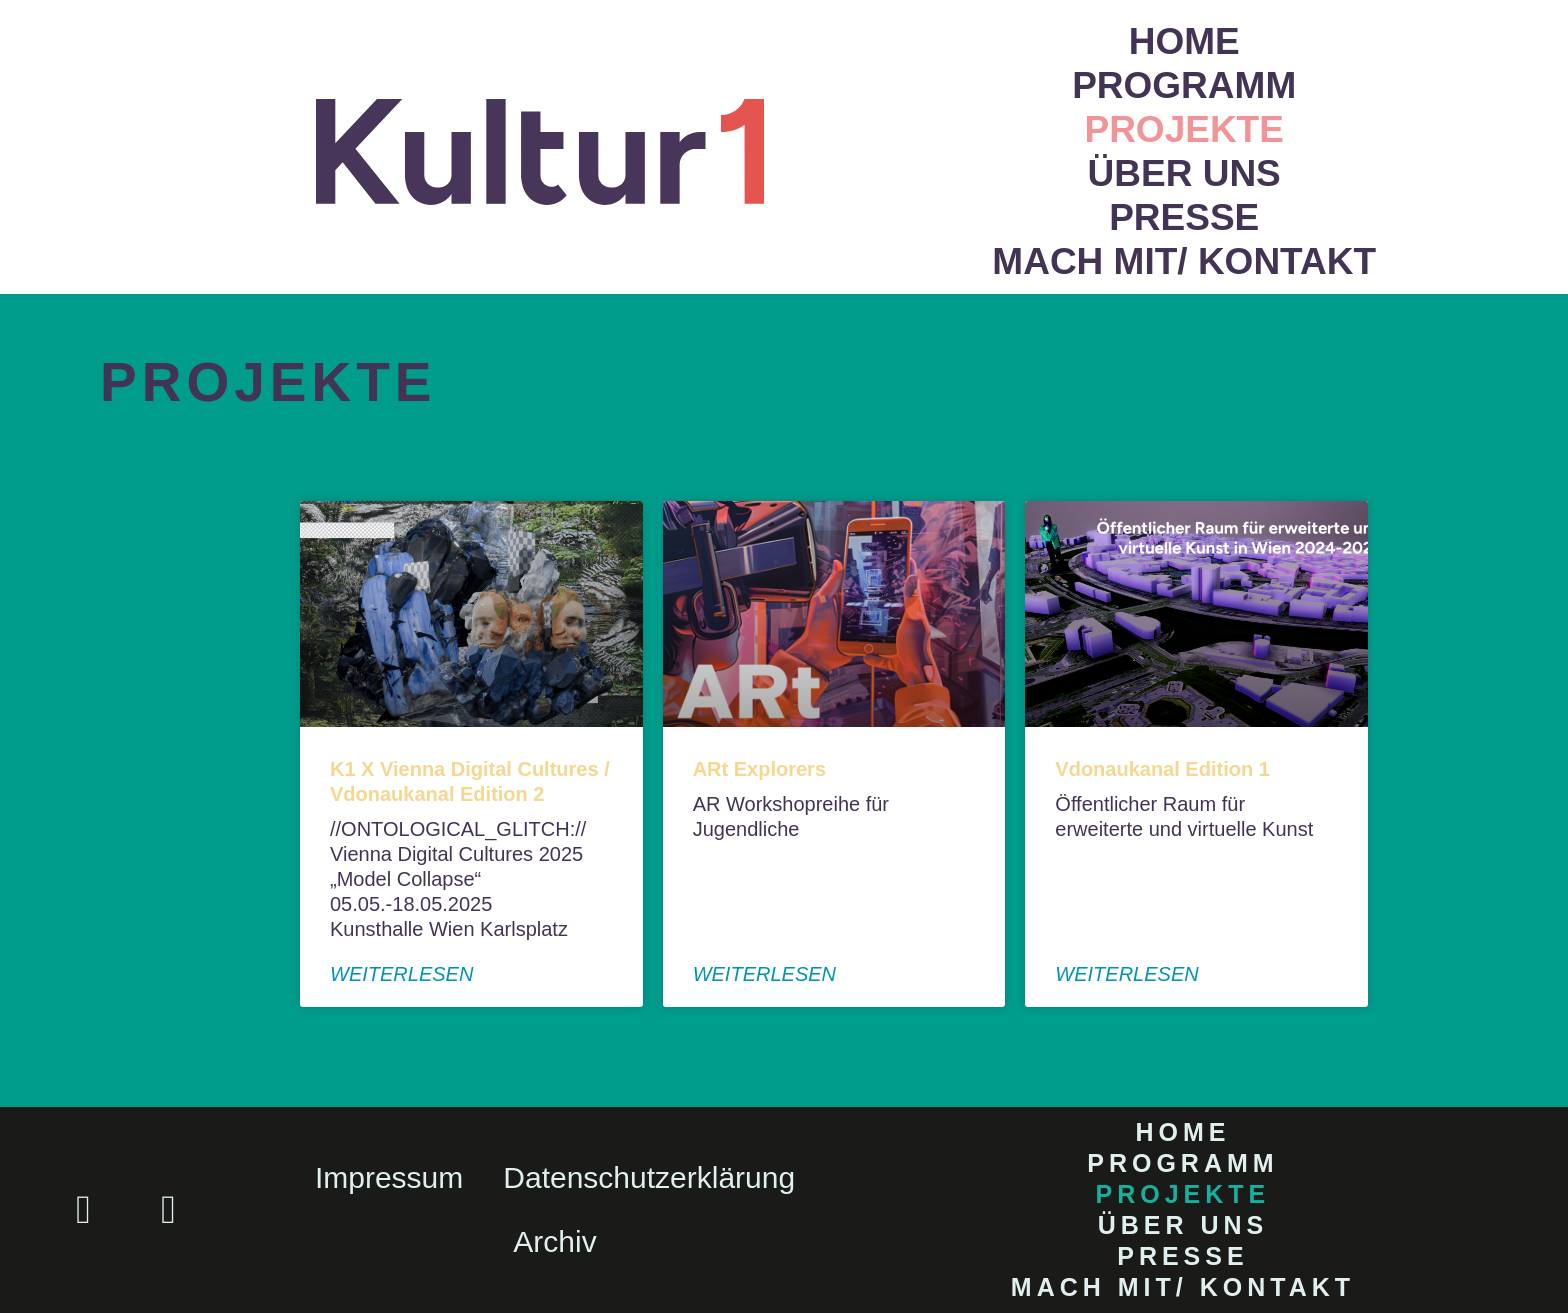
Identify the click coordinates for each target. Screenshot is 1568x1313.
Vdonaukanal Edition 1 (1162, 769)
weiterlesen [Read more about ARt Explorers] (764, 974)
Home (1184, 41)
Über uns (1184, 173)
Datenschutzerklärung (649, 1177)
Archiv (554, 1241)
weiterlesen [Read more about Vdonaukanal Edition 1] (1126, 974)
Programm (1184, 85)
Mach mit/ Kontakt (1184, 261)
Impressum (389, 1177)
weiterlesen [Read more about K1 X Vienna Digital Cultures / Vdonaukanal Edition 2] (401, 974)
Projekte (1183, 129)
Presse (1184, 217)
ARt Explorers (759, 769)
